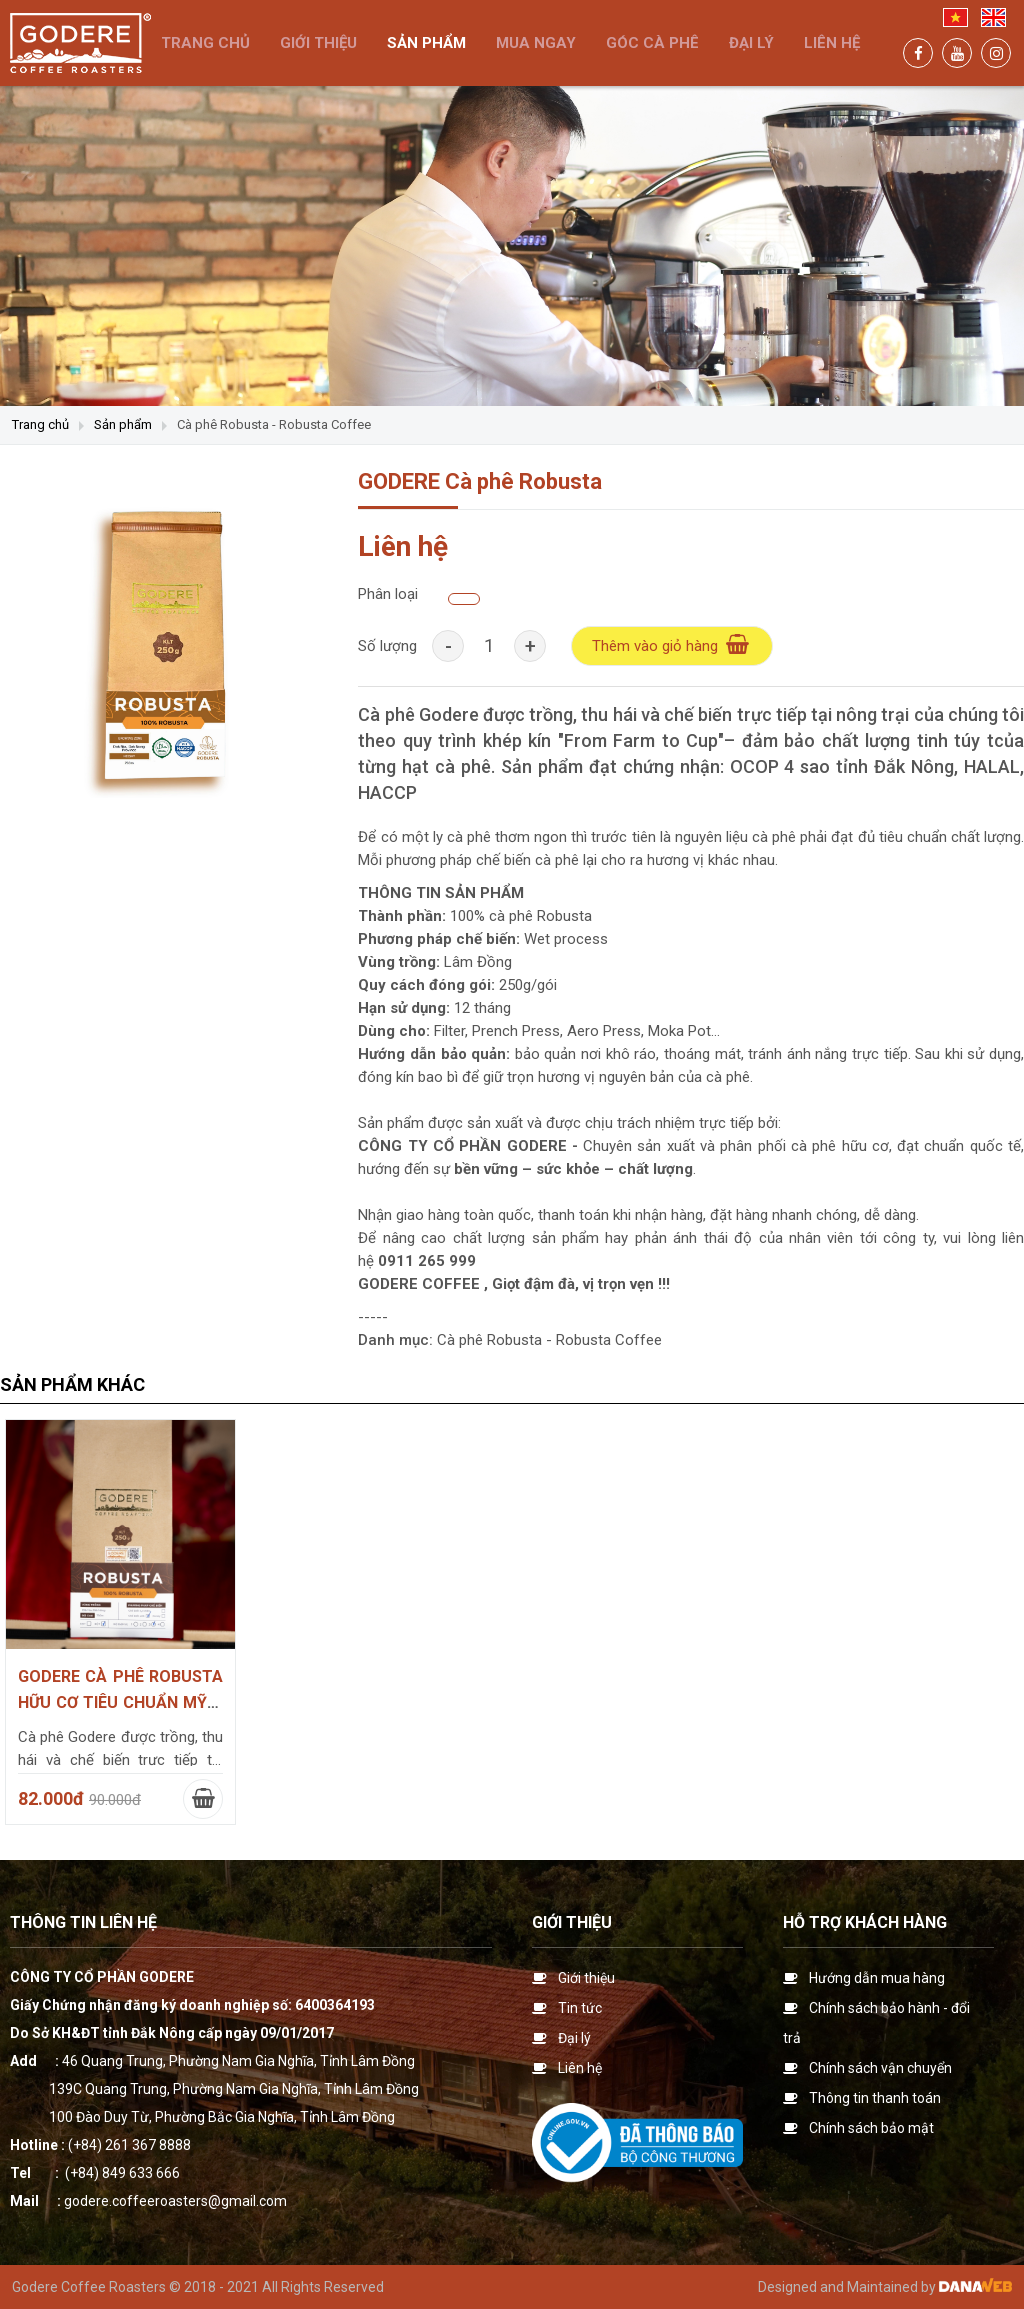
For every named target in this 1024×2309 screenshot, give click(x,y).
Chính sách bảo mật (871, 2128)
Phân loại (388, 594)
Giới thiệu (572, 1922)
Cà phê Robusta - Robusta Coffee (274, 424)
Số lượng (387, 646)
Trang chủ (40, 424)
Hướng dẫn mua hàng (877, 1978)
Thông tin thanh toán (875, 2098)
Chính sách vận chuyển (880, 2068)
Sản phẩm (123, 424)
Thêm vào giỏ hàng (672, 644)
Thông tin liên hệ (83, 1922)
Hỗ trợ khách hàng (865, 1922)
